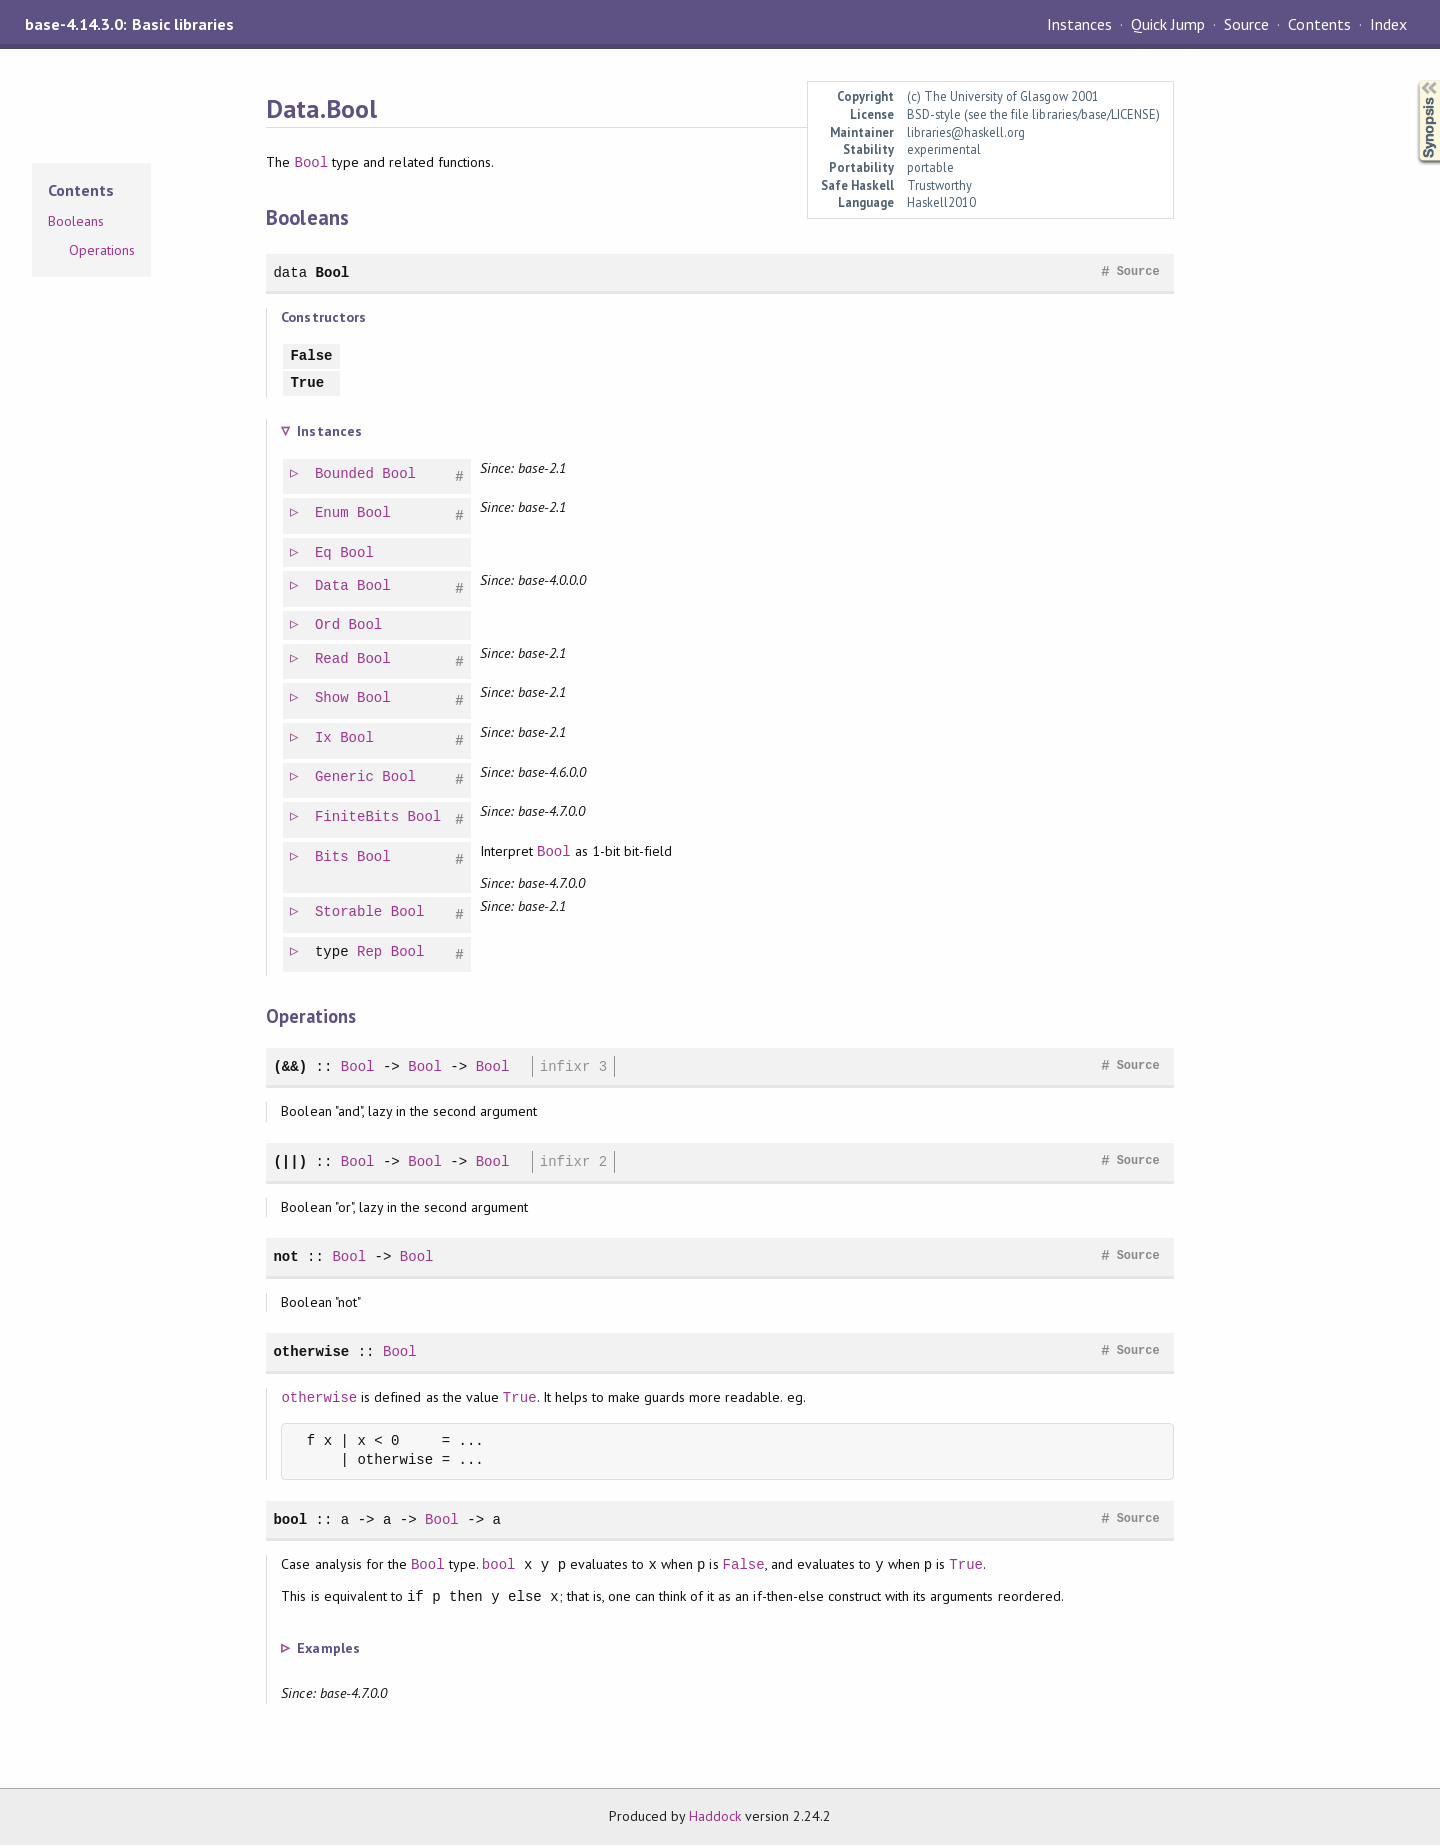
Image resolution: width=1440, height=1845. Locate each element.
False (311, 356)
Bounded (345, 474)
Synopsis (1413, 80)
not (285, 1256)
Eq (324, 553)
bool (290, 1519)
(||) (290, 1161)
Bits (333, 857)
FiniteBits (358, 817)
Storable (349, 912)
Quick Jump (1168, 24)
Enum (333, 513)
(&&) (290, 1066)
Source (1246, 24)
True (307, 383)
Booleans (76, 221)
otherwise (311, 1351)
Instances (1079, 24)
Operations (102, 250)
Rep (370, 952)
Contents (1319, 24)
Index (1388, 24)
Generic (345, 777)
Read (333, 659)
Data (333, 586)
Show (333, 698)
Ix (324, 738)
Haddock (715, 1816)
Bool (312, 162)
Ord (328, 625)
